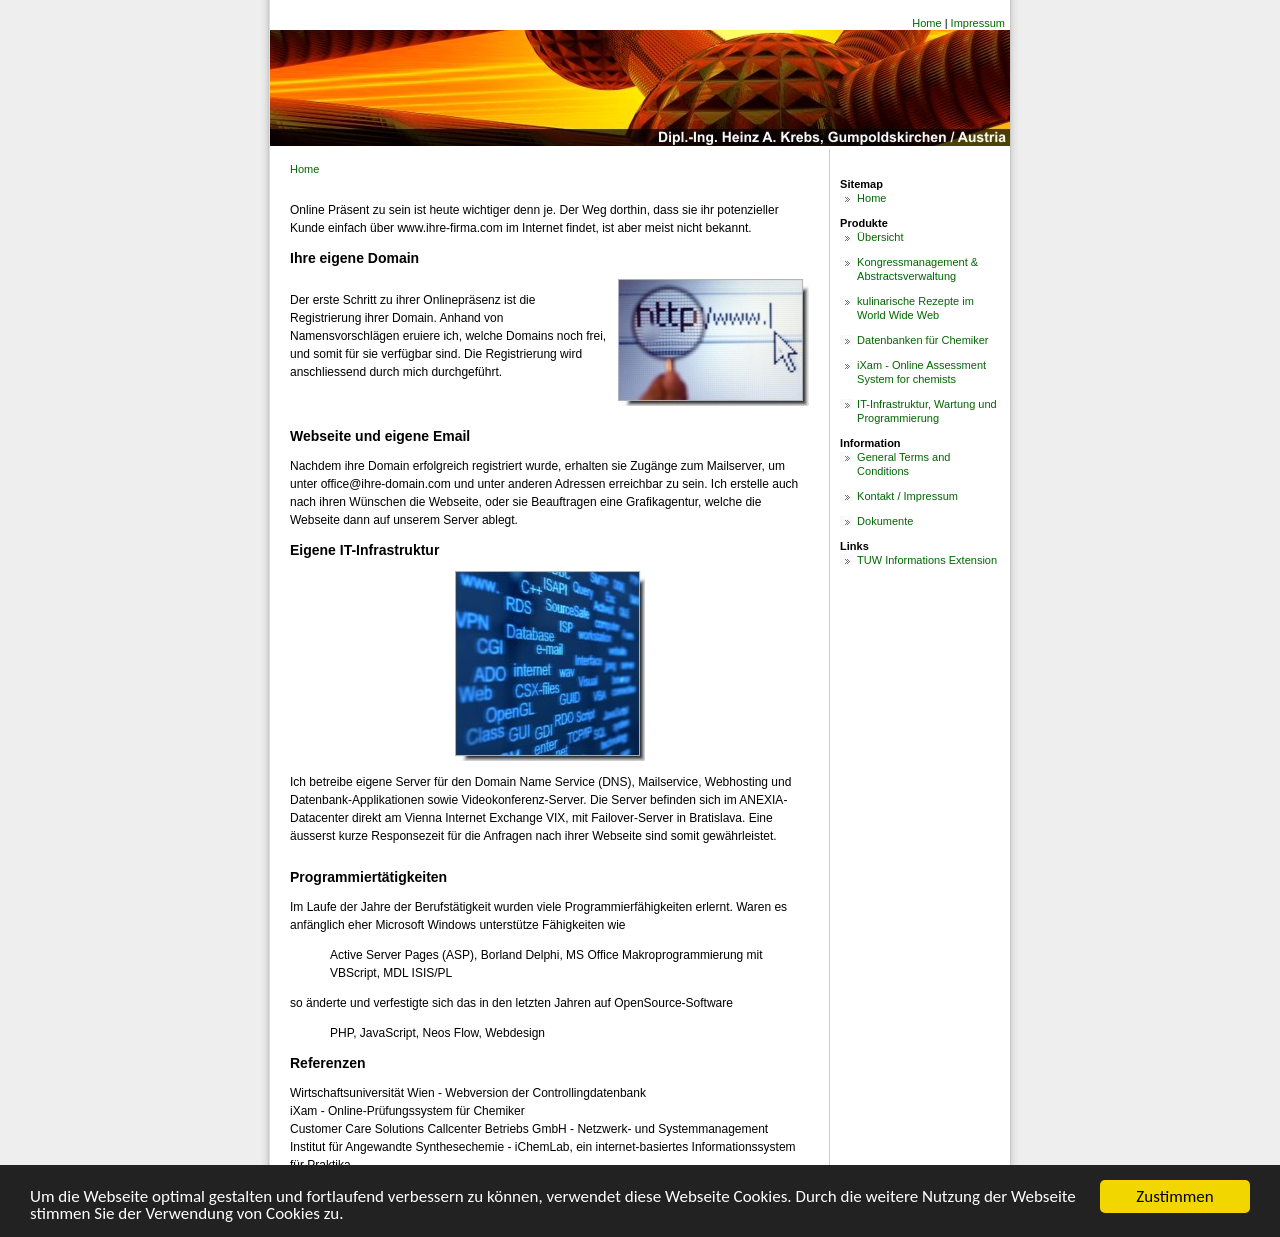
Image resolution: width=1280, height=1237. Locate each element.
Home (926, 23)
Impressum (978, 23)
